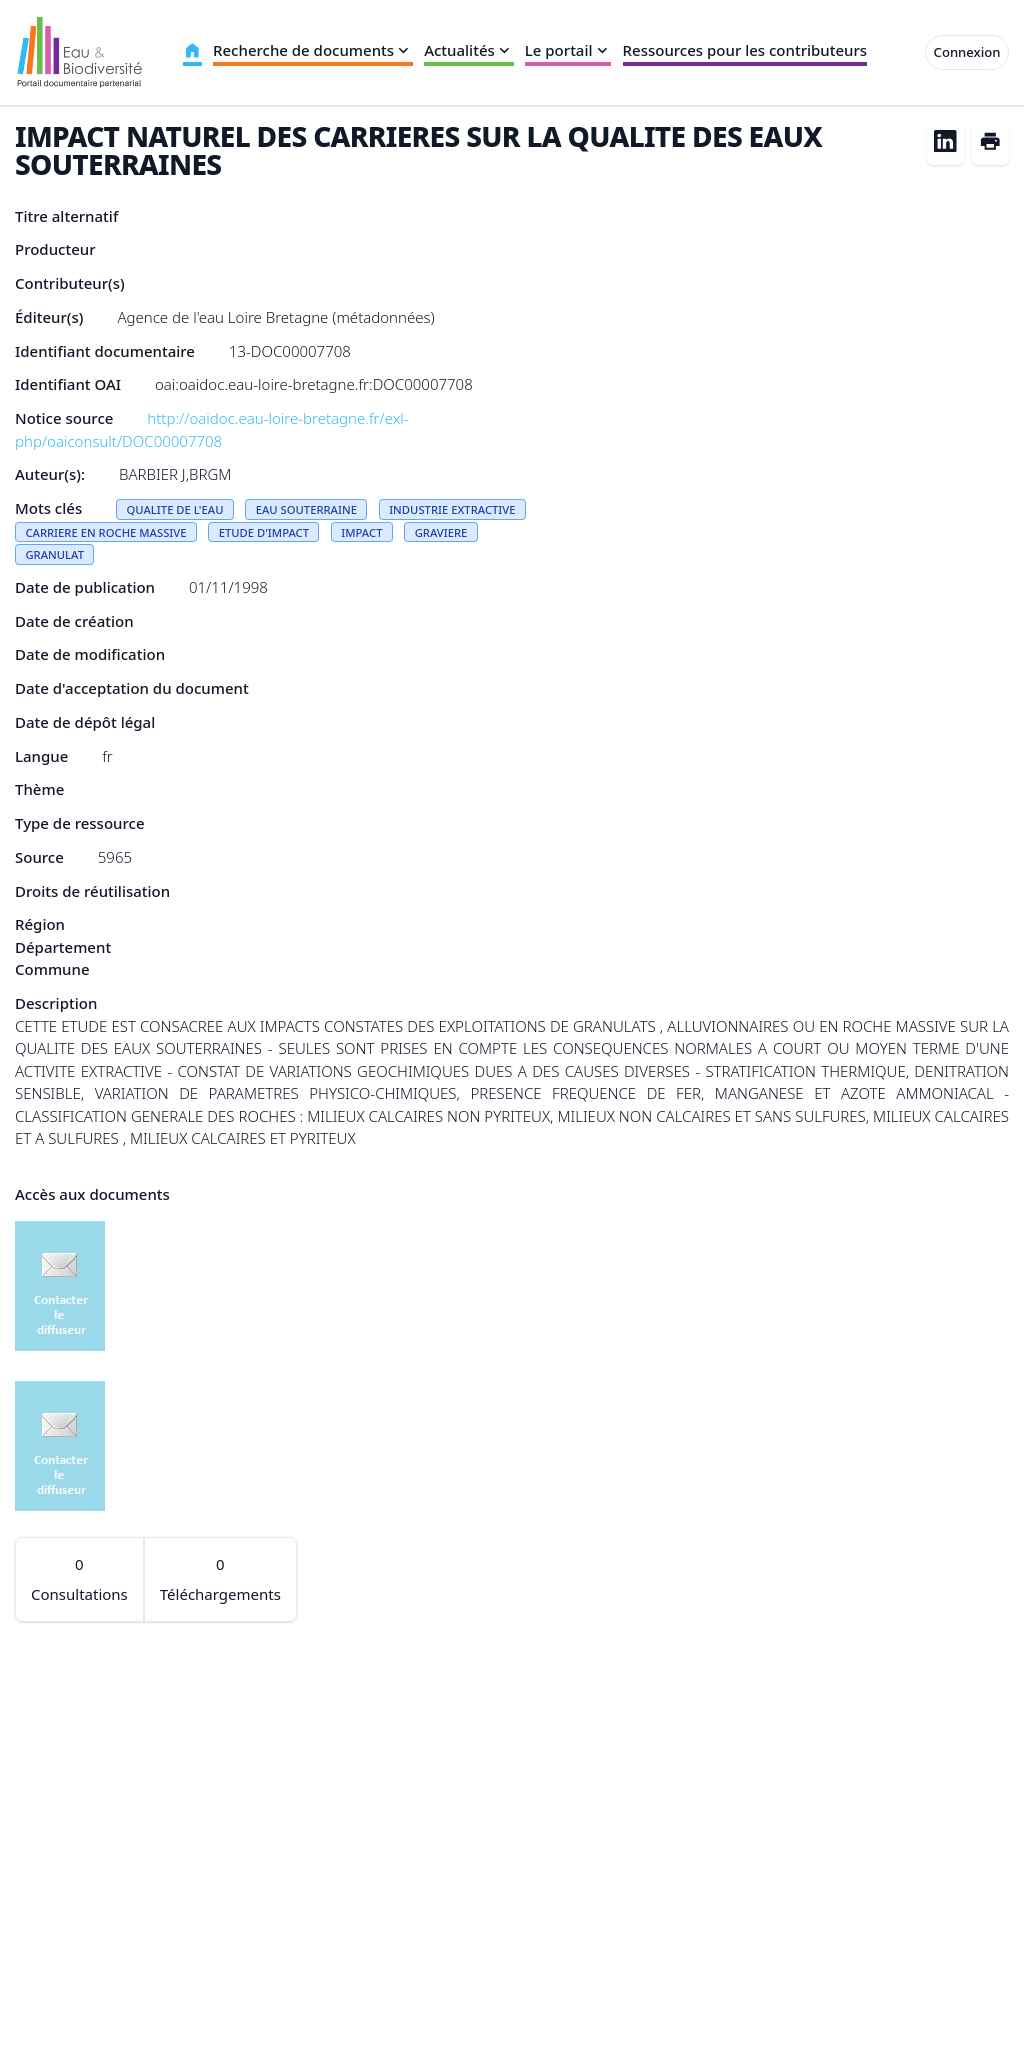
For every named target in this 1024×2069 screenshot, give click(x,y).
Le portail (568, 50)
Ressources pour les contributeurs (745, 50)
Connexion (967, 52)
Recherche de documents (313, 50)
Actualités (468, 50)
